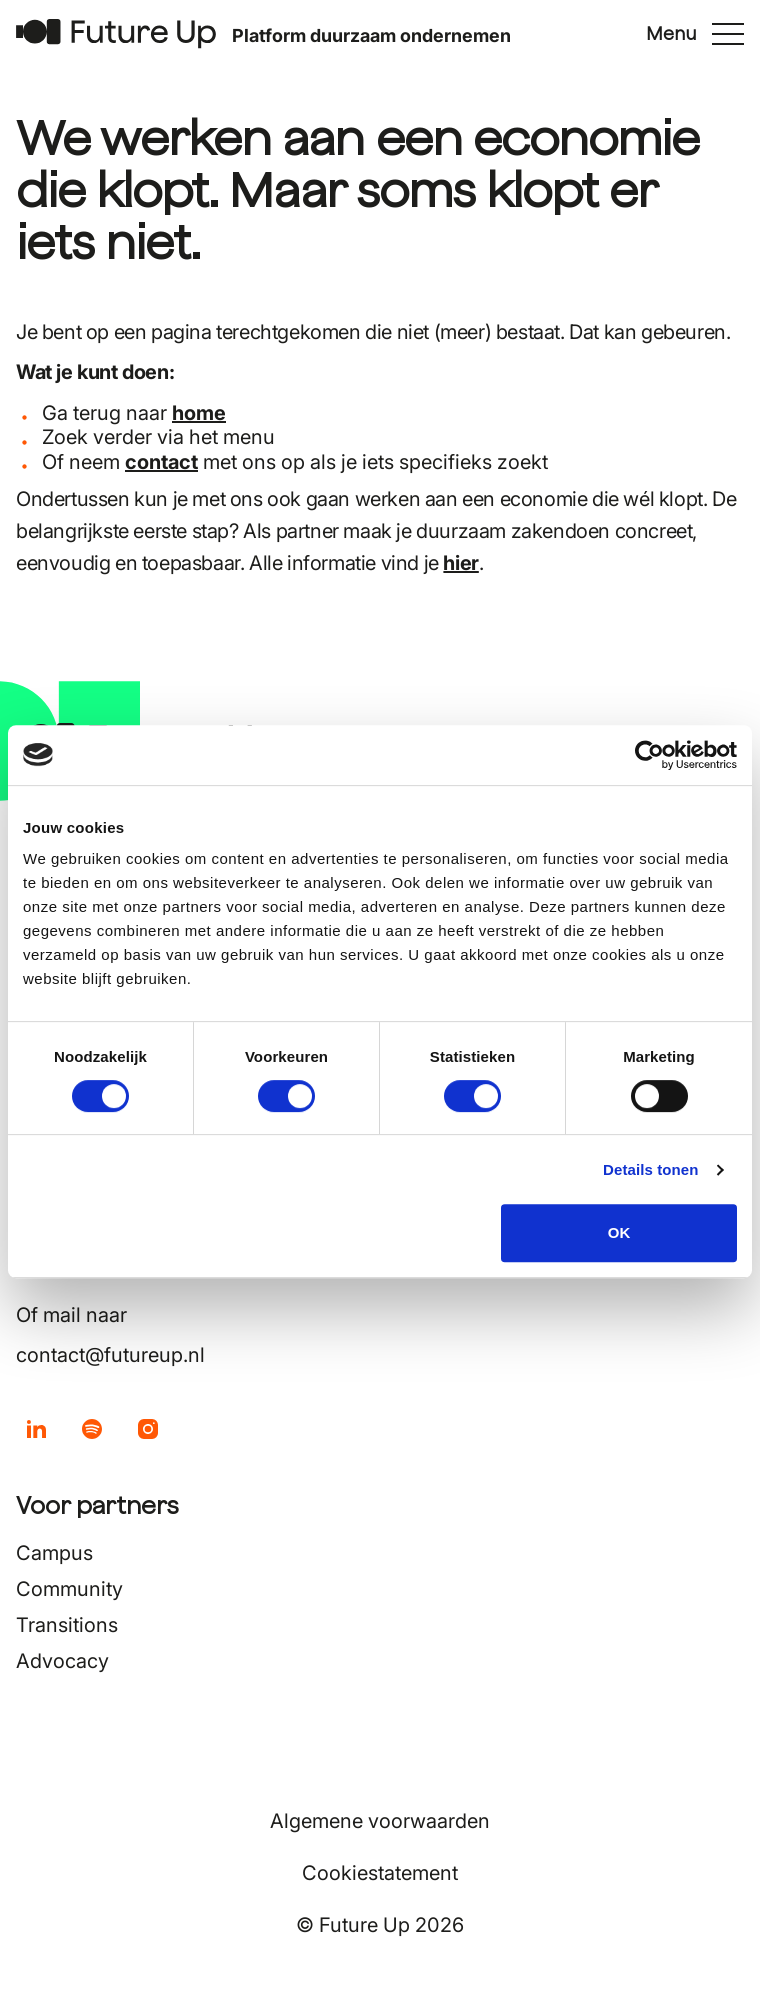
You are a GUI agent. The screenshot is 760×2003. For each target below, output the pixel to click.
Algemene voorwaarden (380, 1821)
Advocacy (62, 1661)
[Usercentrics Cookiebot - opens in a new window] (649, 755)
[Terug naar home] (116, 33)
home (199, 413)
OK (619, 1232)
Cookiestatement (380, 1873)
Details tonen (650, 1169)
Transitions (67, 1625)
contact (161, 462)
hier (460, 563)
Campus (54, 1553)
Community (69, 1589)
